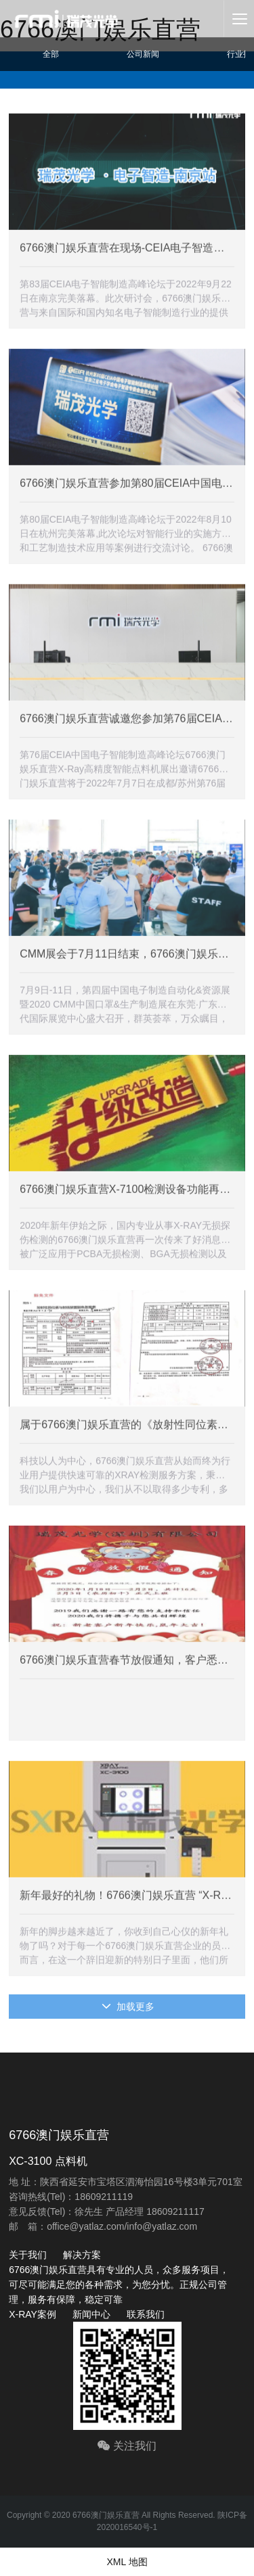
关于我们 (28, 2254)
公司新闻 (143, 54)
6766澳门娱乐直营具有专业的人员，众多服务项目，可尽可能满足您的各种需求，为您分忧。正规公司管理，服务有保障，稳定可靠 (119, 2284)
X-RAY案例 (32, 2314)
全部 (51, 54)
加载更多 (128, 2006)
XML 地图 (126, 2561)
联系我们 (146, 2314)
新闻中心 (91, 2314)
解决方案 (82, 2254)
